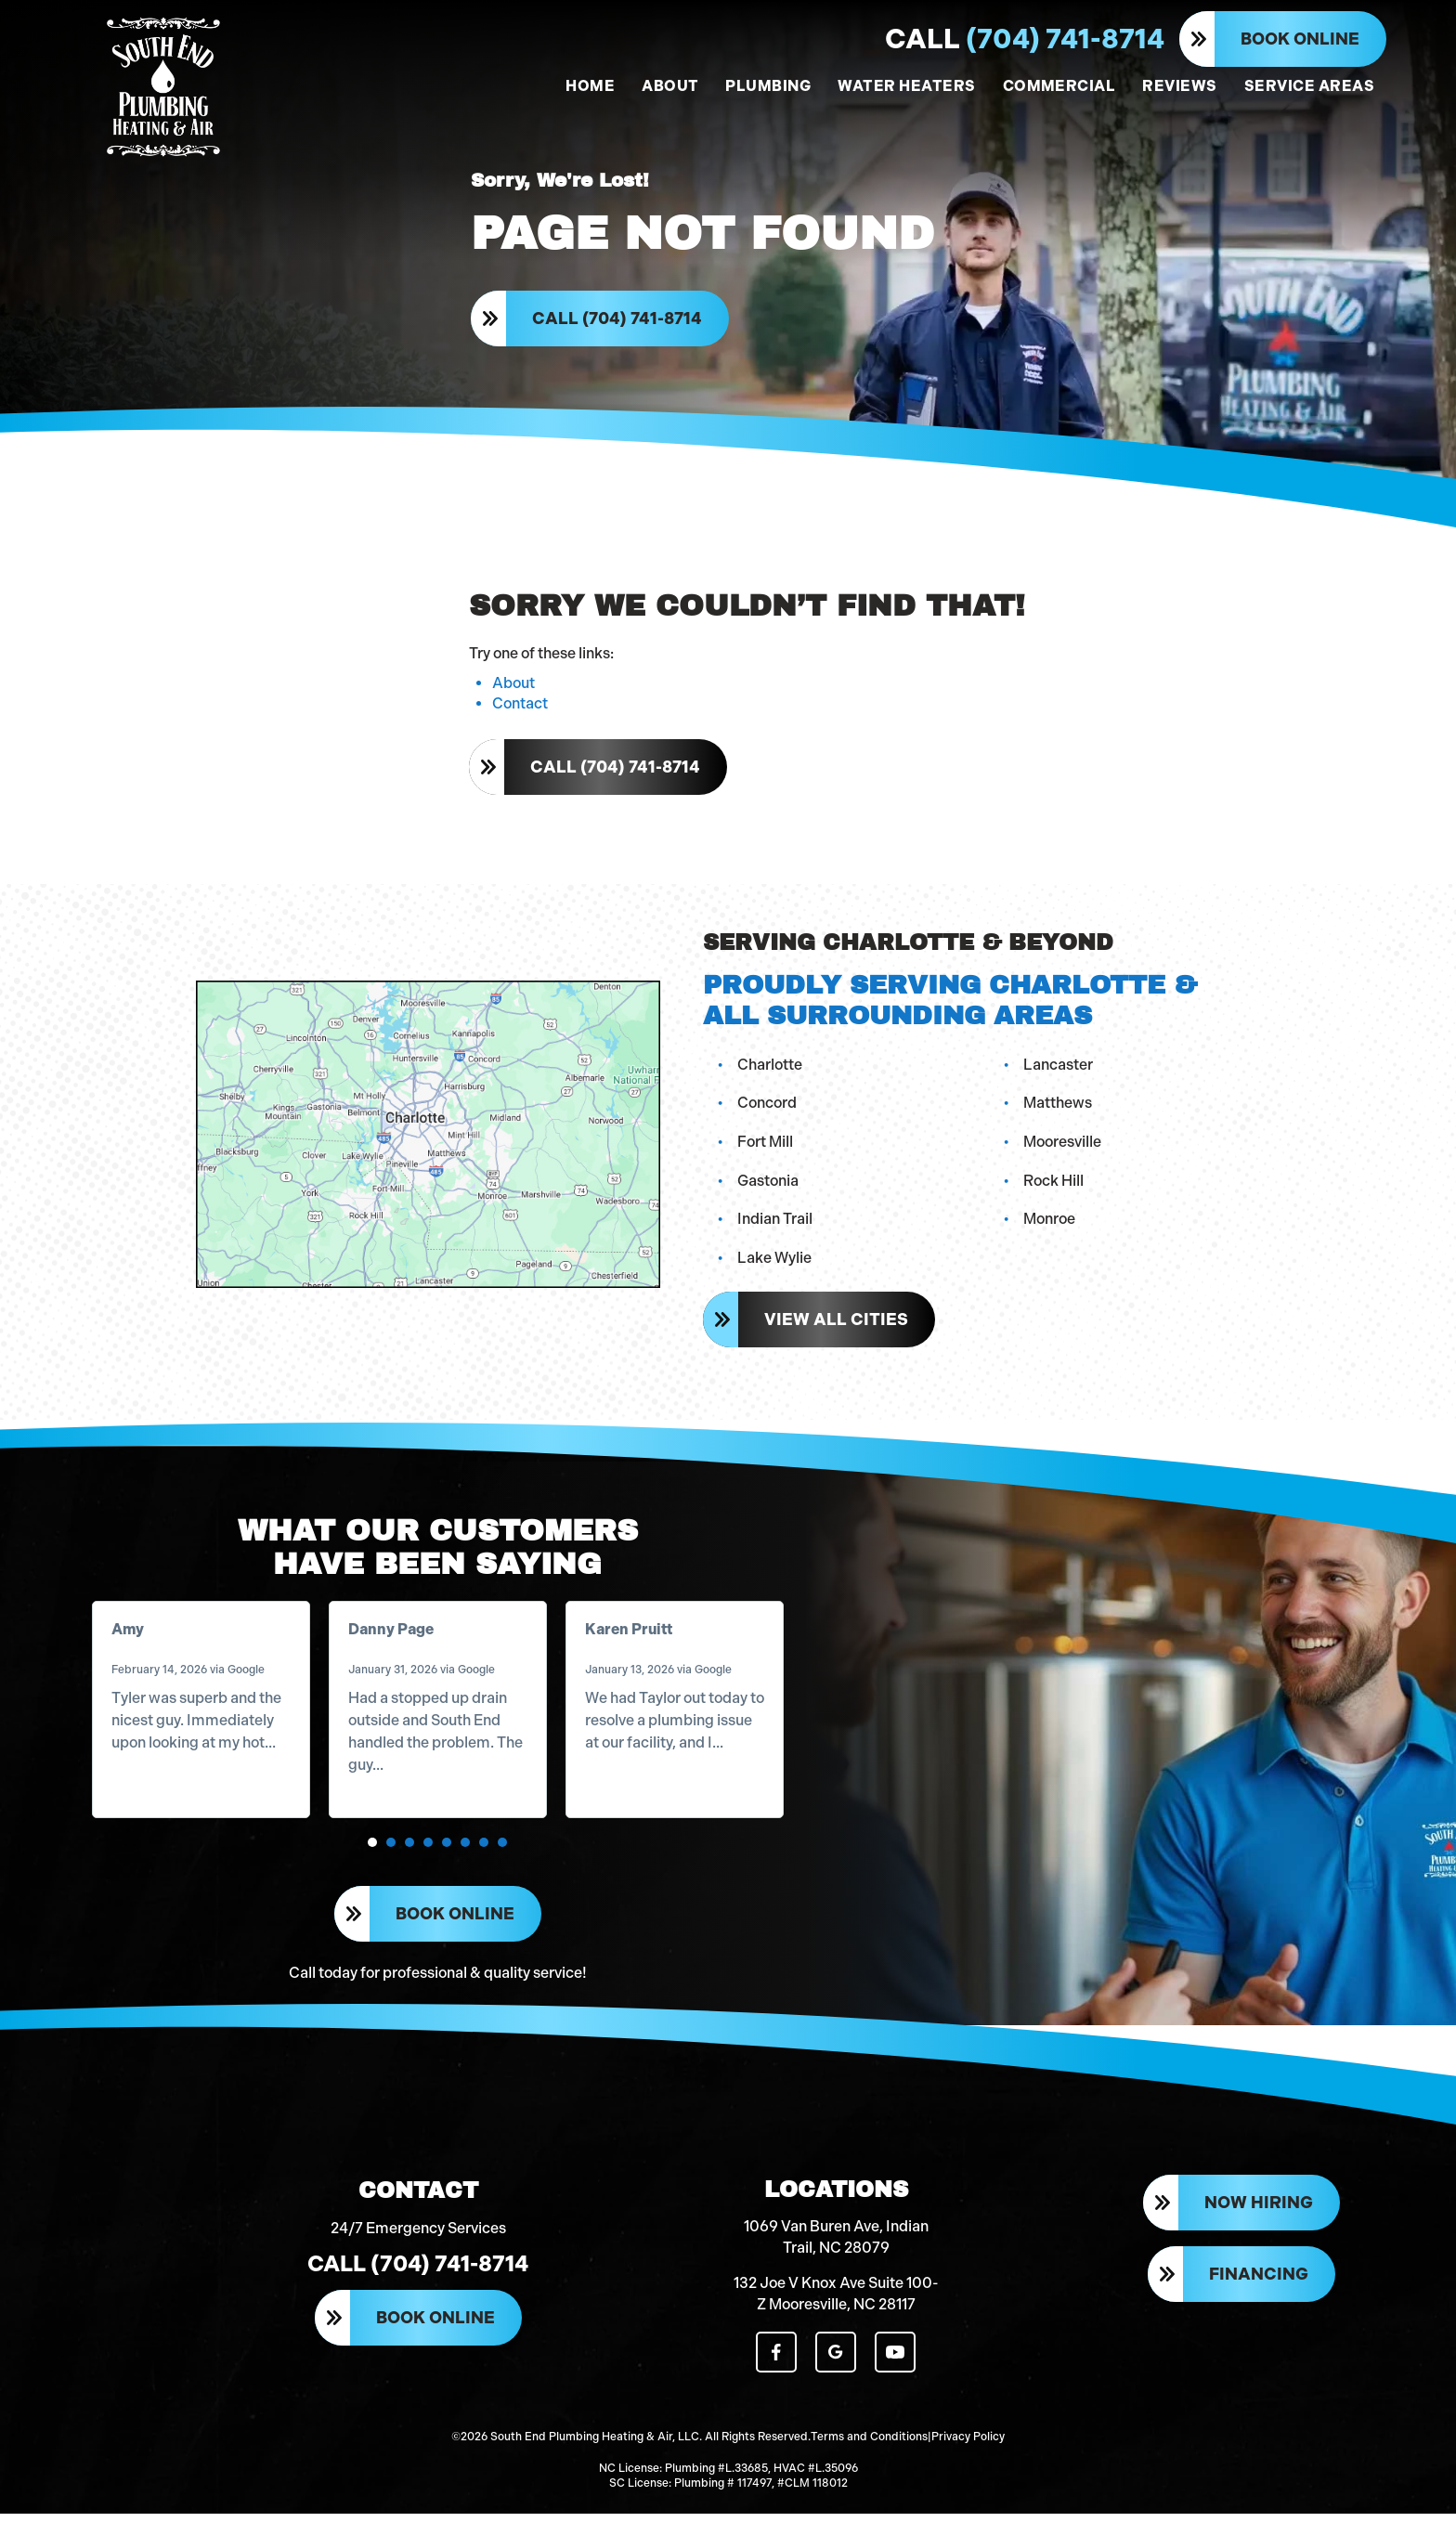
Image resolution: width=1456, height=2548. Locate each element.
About (513, 701)
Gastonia (769, 1196)
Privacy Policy (968, 2473)
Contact (520, 722)
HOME (590, 86)
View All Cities (838, 1336)
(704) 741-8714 (1024, 39)
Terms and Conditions (869, 2473)
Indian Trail (776, 1235)
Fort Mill (767, 1158)
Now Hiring (1258, 2245)
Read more (153, 1790)
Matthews (1059, 1119)
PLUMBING (768, 86)
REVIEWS (1179, 86)
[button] (375, 1867)
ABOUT (670, 86)
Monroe (1051, 1235)
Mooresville (1064, 1158)
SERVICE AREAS (1309, 86)
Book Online (1300, 39)
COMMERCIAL (1059, 86)
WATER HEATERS (906, 86)
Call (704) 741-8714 (619, 327)
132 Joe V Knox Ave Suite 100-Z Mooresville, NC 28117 (836, 2334)
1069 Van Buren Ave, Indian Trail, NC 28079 (836, 2277)
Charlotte (771, 1080)
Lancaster (1060, 1080)
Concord (769, 1119)
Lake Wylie (776, 1273)
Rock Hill (1055, 1196)
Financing (1258, 2316)
